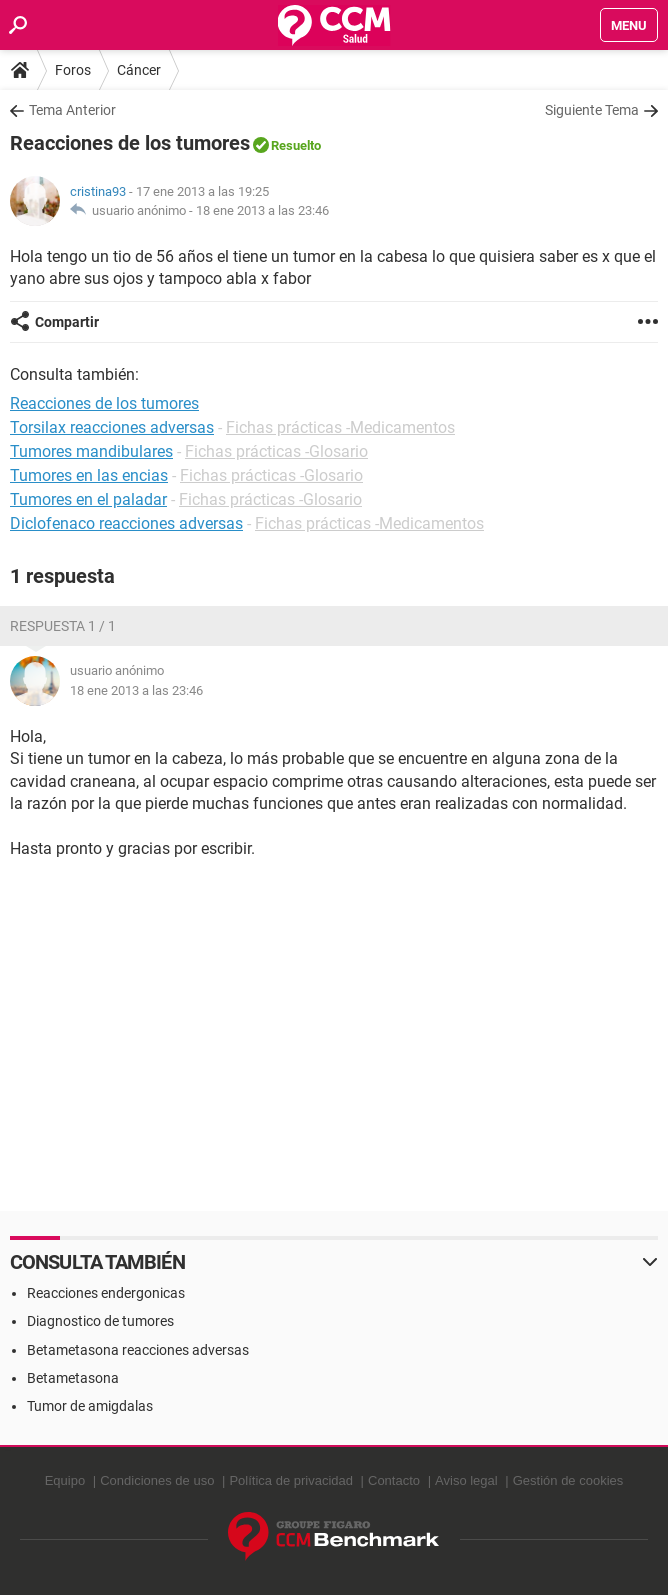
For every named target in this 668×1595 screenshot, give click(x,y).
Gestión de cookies (568, 1480)
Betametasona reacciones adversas (138, 1350)
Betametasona (73, 1378)
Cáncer (139, 70)
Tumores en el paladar (88, 499)
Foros (73, 70)
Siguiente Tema (592, 110)
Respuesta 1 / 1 (63, 626)
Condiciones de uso (157, 1480)
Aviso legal (466, 1480)
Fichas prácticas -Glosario (276, 451)
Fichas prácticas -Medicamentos (340, 427)
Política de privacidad (291, 1480)
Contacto (394, 1480)
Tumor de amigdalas (90, 1406)
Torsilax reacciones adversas (112, 427)
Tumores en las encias (89, 475)
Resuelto (296, 145)
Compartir (67, 322)
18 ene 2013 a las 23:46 (262, 210)
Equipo (65, 1480)
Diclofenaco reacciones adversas (126, 523)
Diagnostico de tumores (100, 1321)
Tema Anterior (72, 110)
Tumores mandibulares (91, 451)
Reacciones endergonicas (106, 1293)
